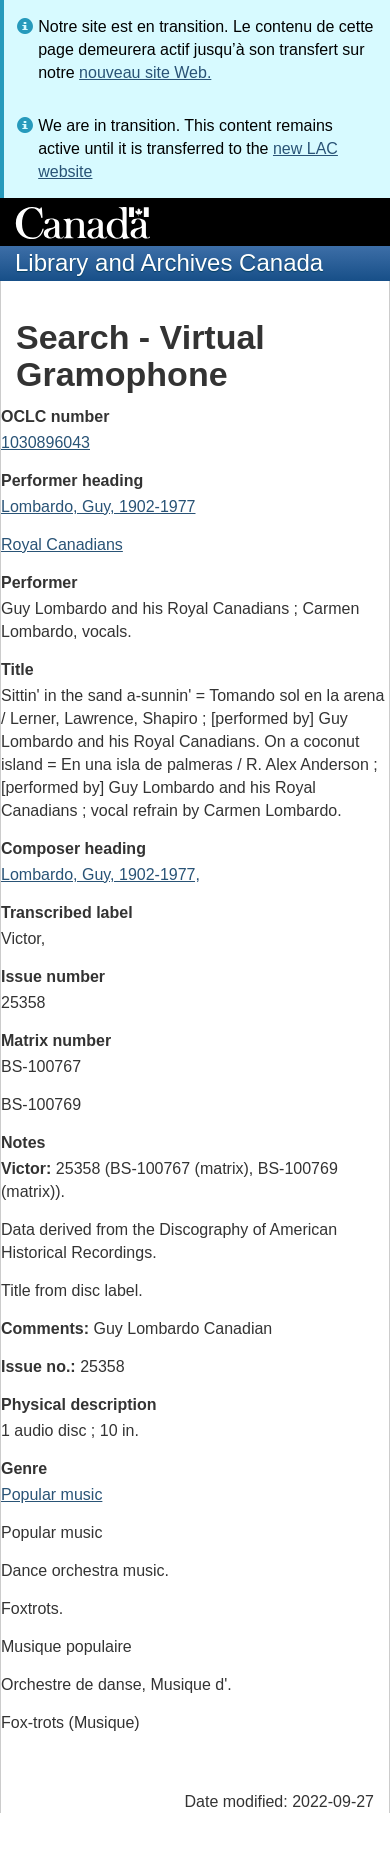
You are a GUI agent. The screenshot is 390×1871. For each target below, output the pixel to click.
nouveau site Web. (145, 72)
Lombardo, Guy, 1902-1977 (98, 506)
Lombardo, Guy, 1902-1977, (100, 874)
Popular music (51, 1494)
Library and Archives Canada (169, 262)
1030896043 (45, 442)
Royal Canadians (62, 544)
